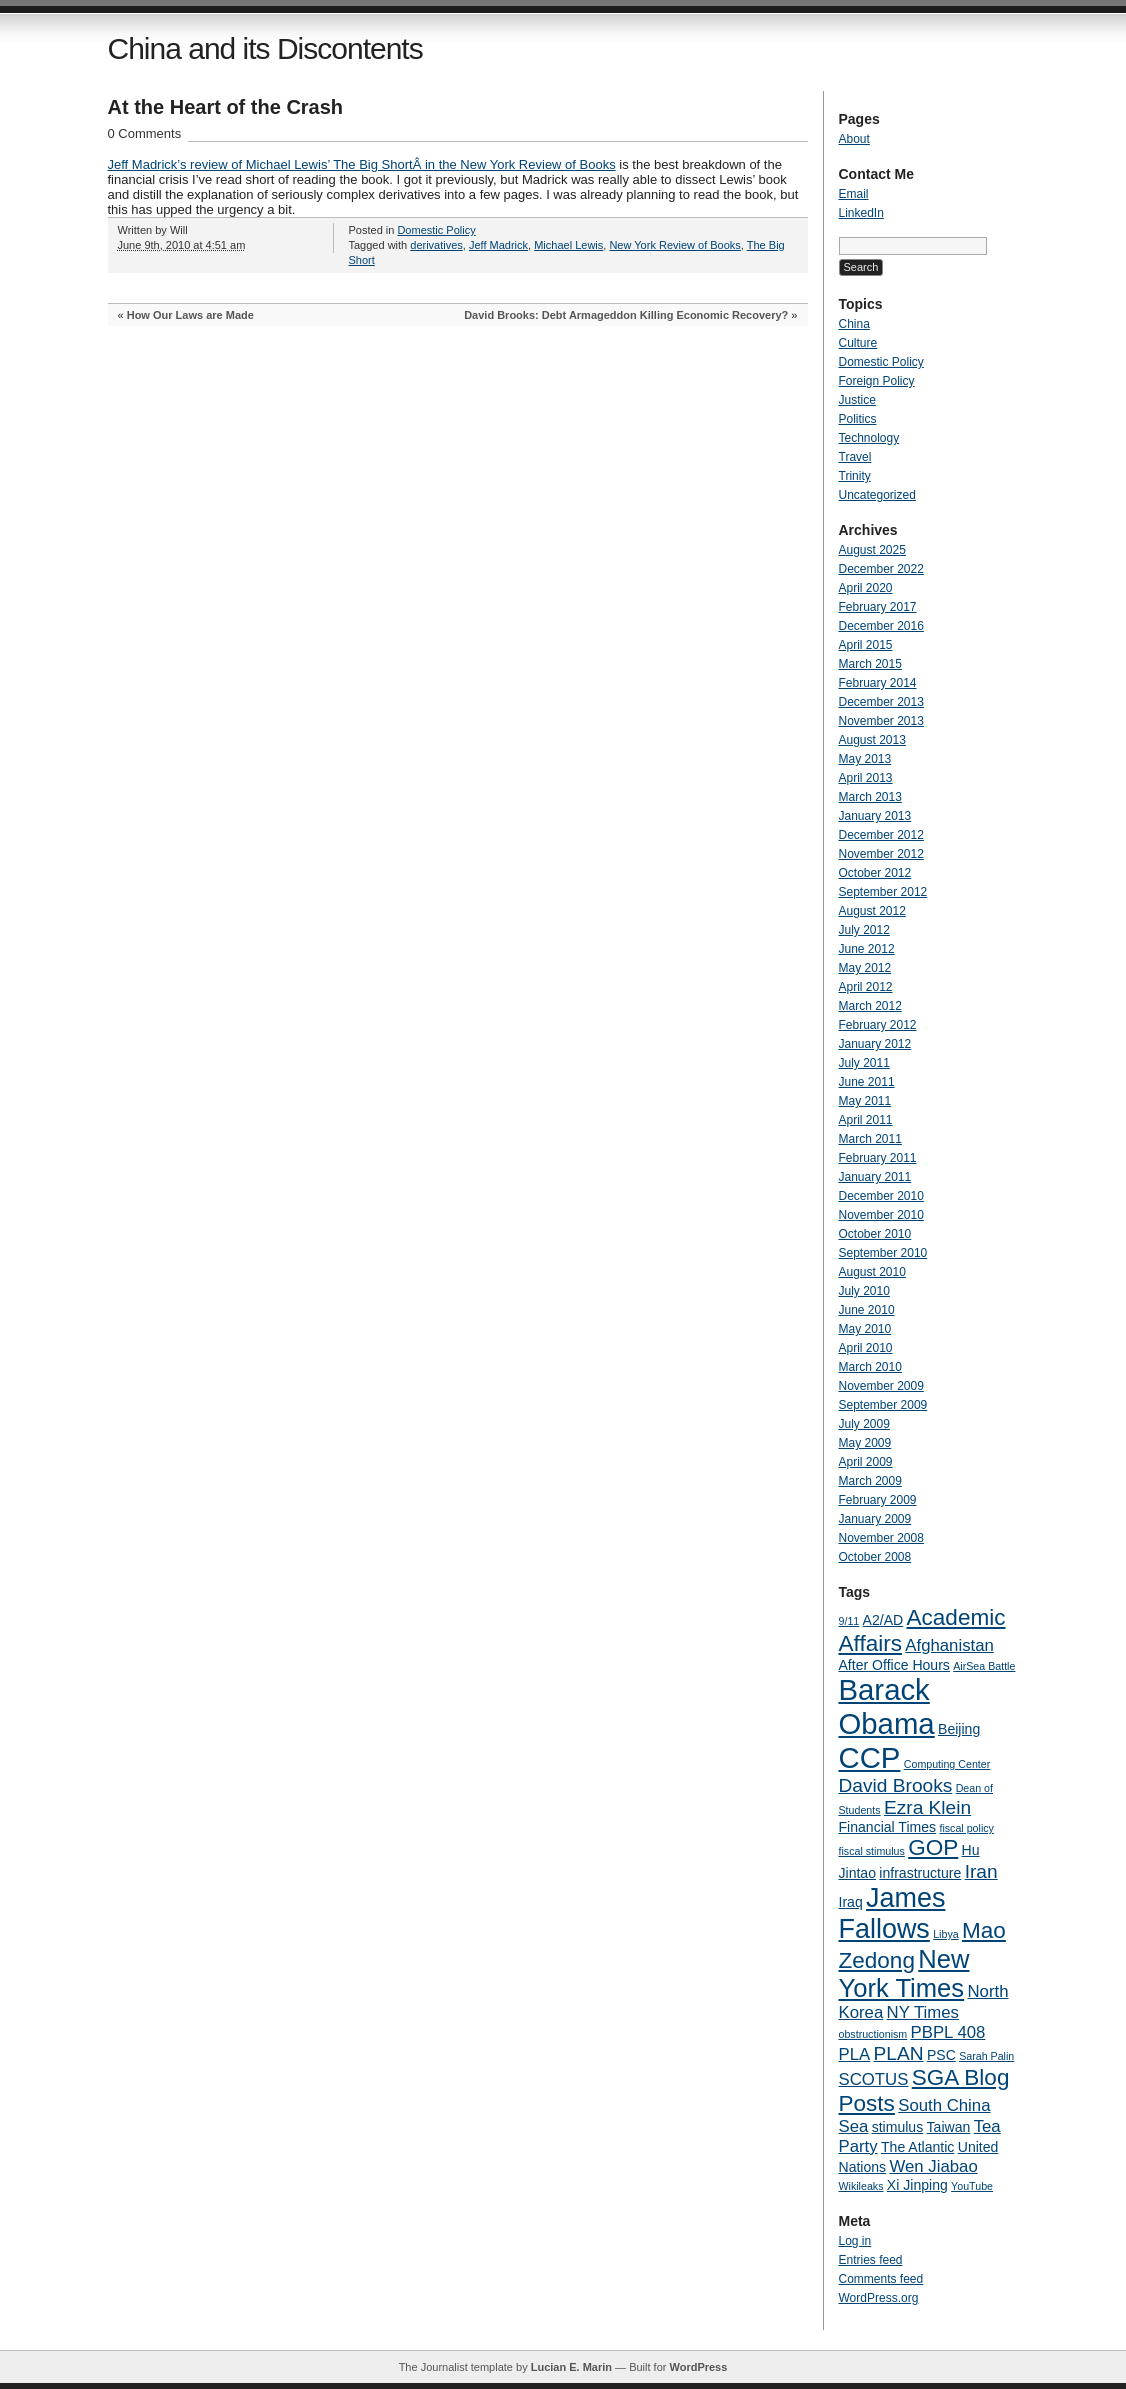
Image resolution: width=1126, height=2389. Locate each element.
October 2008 (875, 1557)
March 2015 (870, 664)
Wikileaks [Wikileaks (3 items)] (861, 2186)
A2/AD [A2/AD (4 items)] (883, 1620)
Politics (858, 419)
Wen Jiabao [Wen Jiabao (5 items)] (933, 2166)
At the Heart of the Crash (226, 107)
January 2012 (875, 1044)
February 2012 (878, 1025)
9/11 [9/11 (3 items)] (849, 1621)
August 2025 (872, 550)
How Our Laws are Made (190, 315)
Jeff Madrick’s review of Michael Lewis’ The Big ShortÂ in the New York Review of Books (362, 164)
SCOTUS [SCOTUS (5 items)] (874, 2079)
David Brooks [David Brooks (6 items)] (896, 1785)
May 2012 (865, 968)
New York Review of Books (674, 245)
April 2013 (866, 778)
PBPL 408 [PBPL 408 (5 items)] (948, 2032)
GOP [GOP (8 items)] (933, 1847)
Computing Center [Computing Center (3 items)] (947, 1764)
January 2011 (875, 1177)
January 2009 (875, 1519)
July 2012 (864, 930)
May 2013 (865, 759)
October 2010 (875, 1234)
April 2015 (866, 645)
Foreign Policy (877, 381)
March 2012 (870, 1006)
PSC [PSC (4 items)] (941, 2055)
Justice (857, 400)
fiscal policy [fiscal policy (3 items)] (966, 1828)
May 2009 (865, 1443)
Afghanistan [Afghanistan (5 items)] (949, 1645)
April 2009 (866, 1462)
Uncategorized (877, 495)
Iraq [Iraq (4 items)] (851, 1902)
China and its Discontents (265, 48)
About (854, 139)
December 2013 (881, 702)
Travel (855, 457)
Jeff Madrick (498, 245)
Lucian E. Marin (571, 2367)
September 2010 (883, 1253)
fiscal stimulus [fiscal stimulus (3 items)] (872, 1851)
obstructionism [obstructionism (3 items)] (873, 2034)
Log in (855, 2241)
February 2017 (878, 607)
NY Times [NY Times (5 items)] (923, 2012)
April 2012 (866, 987)
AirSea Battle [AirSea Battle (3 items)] (984, 1666)
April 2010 (866, 1348)
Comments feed (881, 2279)
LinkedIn (861, 213)
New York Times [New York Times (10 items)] (904, 1973)
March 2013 (870, 797)
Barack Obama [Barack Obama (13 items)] (887, 1706)
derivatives (436, 245)
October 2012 (875, 873)
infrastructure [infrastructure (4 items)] (920, 1873)
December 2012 (881, 835)
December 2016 (881, 626)
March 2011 (870, 1139)
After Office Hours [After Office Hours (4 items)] (894, 1665)
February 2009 (878, 1500)
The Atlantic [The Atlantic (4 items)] (917, 2147)
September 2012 (883, 892)
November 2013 (881, 721)
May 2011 (865, 1101)
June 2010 (867, 1310)
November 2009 (881, 1386)
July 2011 (864, 1063)
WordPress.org (879, 2298)
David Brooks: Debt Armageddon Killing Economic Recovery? (626, 315)
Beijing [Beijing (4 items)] (959, 1729)
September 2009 (883, 1405)
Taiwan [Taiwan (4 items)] (949, 2127)
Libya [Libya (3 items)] (945, 1934)
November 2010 (881, 1215)
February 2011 (878, 1158)
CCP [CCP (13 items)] (870, 1757)
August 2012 (872, 911)
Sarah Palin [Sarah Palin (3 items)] (986, 2056)
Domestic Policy (436, 230)
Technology (869, 438)
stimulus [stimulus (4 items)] (898, 2127)
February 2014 (878, 683)
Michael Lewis (568, 245)
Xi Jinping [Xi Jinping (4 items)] (917, 2185)
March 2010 (870, 1367)
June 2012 (867, 949)
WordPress (698, 2367)
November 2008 (881, 1538)
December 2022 (881, 569)
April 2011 (866, 1120)
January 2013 (875, 816)
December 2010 (881, 1196)
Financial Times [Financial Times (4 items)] (888, 1827)
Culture (858, 343)
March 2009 (870, 1481)
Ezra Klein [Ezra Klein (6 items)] (927, 1807)
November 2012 (881, 854)
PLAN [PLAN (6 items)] (899, 2053)
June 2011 (867, 1082)
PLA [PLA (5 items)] (855, 2054)
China (854, 324)
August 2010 (872, 1272)
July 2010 (864, 1291)
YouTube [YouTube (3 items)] (972, 2186)
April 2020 (866, 588)
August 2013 (872, 740)
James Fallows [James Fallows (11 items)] (892, 1913)
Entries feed (871, 2260)
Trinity (855, 476)
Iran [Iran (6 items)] (981, 1871)
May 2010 (865, 1329)
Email (854, 194)
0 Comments (145, 133)
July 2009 (864, 1424)
